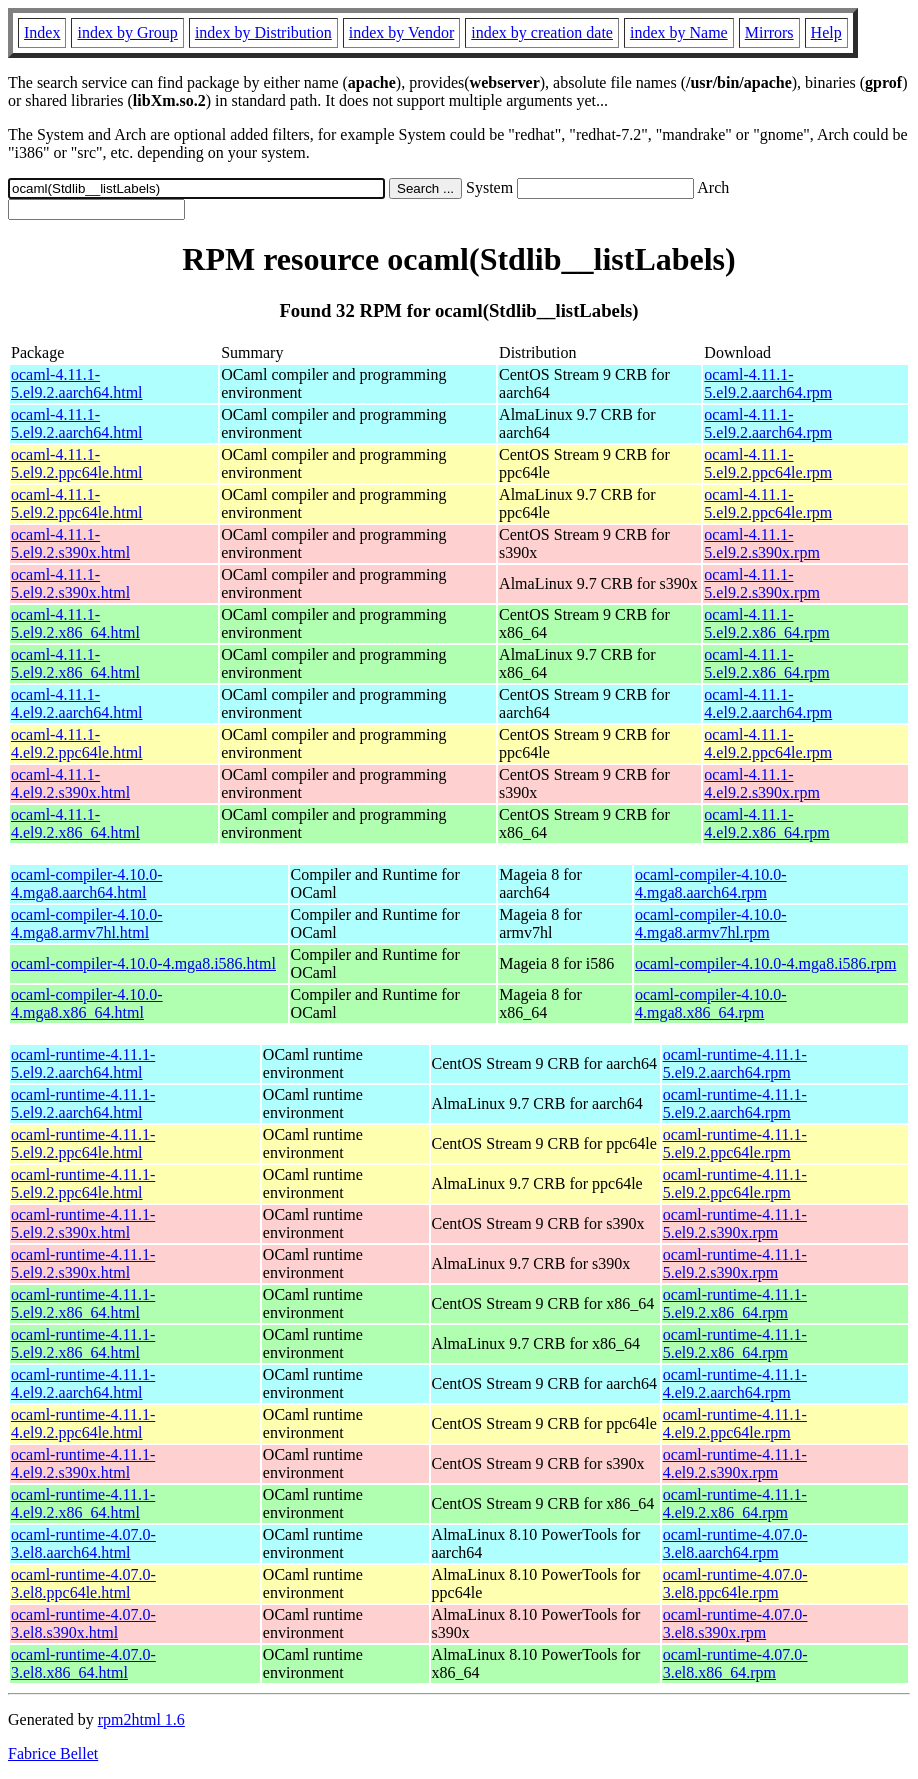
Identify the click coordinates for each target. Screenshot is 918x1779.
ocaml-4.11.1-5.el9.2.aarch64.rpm (768, 383)
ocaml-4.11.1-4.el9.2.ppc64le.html (77, 743)
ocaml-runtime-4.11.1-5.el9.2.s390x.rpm (735, 1223)
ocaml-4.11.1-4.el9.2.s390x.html (70, 783)
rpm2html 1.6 (141, 1719)
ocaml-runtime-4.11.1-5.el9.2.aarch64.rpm (735, 1063)
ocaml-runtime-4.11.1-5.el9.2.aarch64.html (83, 1063)
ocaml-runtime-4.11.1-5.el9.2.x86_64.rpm (735, 1303)
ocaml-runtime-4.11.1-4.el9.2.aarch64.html (83, 1383)
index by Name (679, 32)
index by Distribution (263, 32)
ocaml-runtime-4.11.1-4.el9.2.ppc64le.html (83, 1423)
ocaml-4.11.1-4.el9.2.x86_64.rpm (766, 823)
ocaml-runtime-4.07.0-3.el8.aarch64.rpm (735, 1543)
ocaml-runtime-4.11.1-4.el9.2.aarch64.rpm (735, 1383)
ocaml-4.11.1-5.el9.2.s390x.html (70, 543)
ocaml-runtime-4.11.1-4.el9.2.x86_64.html (83, 1503)
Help (826, 32)
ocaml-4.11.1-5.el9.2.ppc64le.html (77, 463)
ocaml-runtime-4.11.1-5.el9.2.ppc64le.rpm (735, 1143)
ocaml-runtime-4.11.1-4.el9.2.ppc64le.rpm (735, 1423)
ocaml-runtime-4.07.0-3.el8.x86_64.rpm (735, 1663)
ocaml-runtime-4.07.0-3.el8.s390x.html (83, 1623)
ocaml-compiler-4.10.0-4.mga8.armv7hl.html (87, 923)
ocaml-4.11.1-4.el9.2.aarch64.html (77, 703)
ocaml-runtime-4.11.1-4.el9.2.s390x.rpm (735, 1463)
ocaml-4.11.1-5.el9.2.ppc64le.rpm (768, 463)
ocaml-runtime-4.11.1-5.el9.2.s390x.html (83, 1223)
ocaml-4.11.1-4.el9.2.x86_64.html (75, 823)
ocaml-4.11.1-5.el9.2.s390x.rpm (762, 543)
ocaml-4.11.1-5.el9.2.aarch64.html (77, 383)
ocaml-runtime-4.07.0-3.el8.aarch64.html (83, 1543)
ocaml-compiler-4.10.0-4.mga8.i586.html (143, 963)
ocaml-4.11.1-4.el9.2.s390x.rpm (762, 783)
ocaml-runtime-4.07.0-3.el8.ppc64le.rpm (735, 1583)
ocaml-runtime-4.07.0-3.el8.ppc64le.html (83, 1583)
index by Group (127, 32)
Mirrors (769, 32)
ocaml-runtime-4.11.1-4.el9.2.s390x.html (83, 1463)
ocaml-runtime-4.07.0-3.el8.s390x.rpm (735, 1623)
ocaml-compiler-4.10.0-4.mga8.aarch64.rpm (711, 883)
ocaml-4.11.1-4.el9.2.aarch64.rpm (768, 703)
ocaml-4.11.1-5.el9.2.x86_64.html (75, 623)
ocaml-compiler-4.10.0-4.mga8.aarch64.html (87, 883)
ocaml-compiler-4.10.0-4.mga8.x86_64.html (87, 1003)
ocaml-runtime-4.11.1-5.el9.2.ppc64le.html (83, 1143)
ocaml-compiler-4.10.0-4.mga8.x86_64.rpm (711, 1003)
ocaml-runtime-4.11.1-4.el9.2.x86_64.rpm (735, 1503)
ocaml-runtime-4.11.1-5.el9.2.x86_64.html (83, 1303)
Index (42, 32)
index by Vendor (401, 32)
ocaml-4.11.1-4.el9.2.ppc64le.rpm (768, 743)
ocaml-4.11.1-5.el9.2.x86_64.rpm (766, 623)
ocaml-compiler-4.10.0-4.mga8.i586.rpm (765, 963)
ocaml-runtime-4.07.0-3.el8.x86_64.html (83, 1663)
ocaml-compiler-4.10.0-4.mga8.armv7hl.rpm (711, 923)
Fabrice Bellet (53, 1753)
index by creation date (542, 32)
